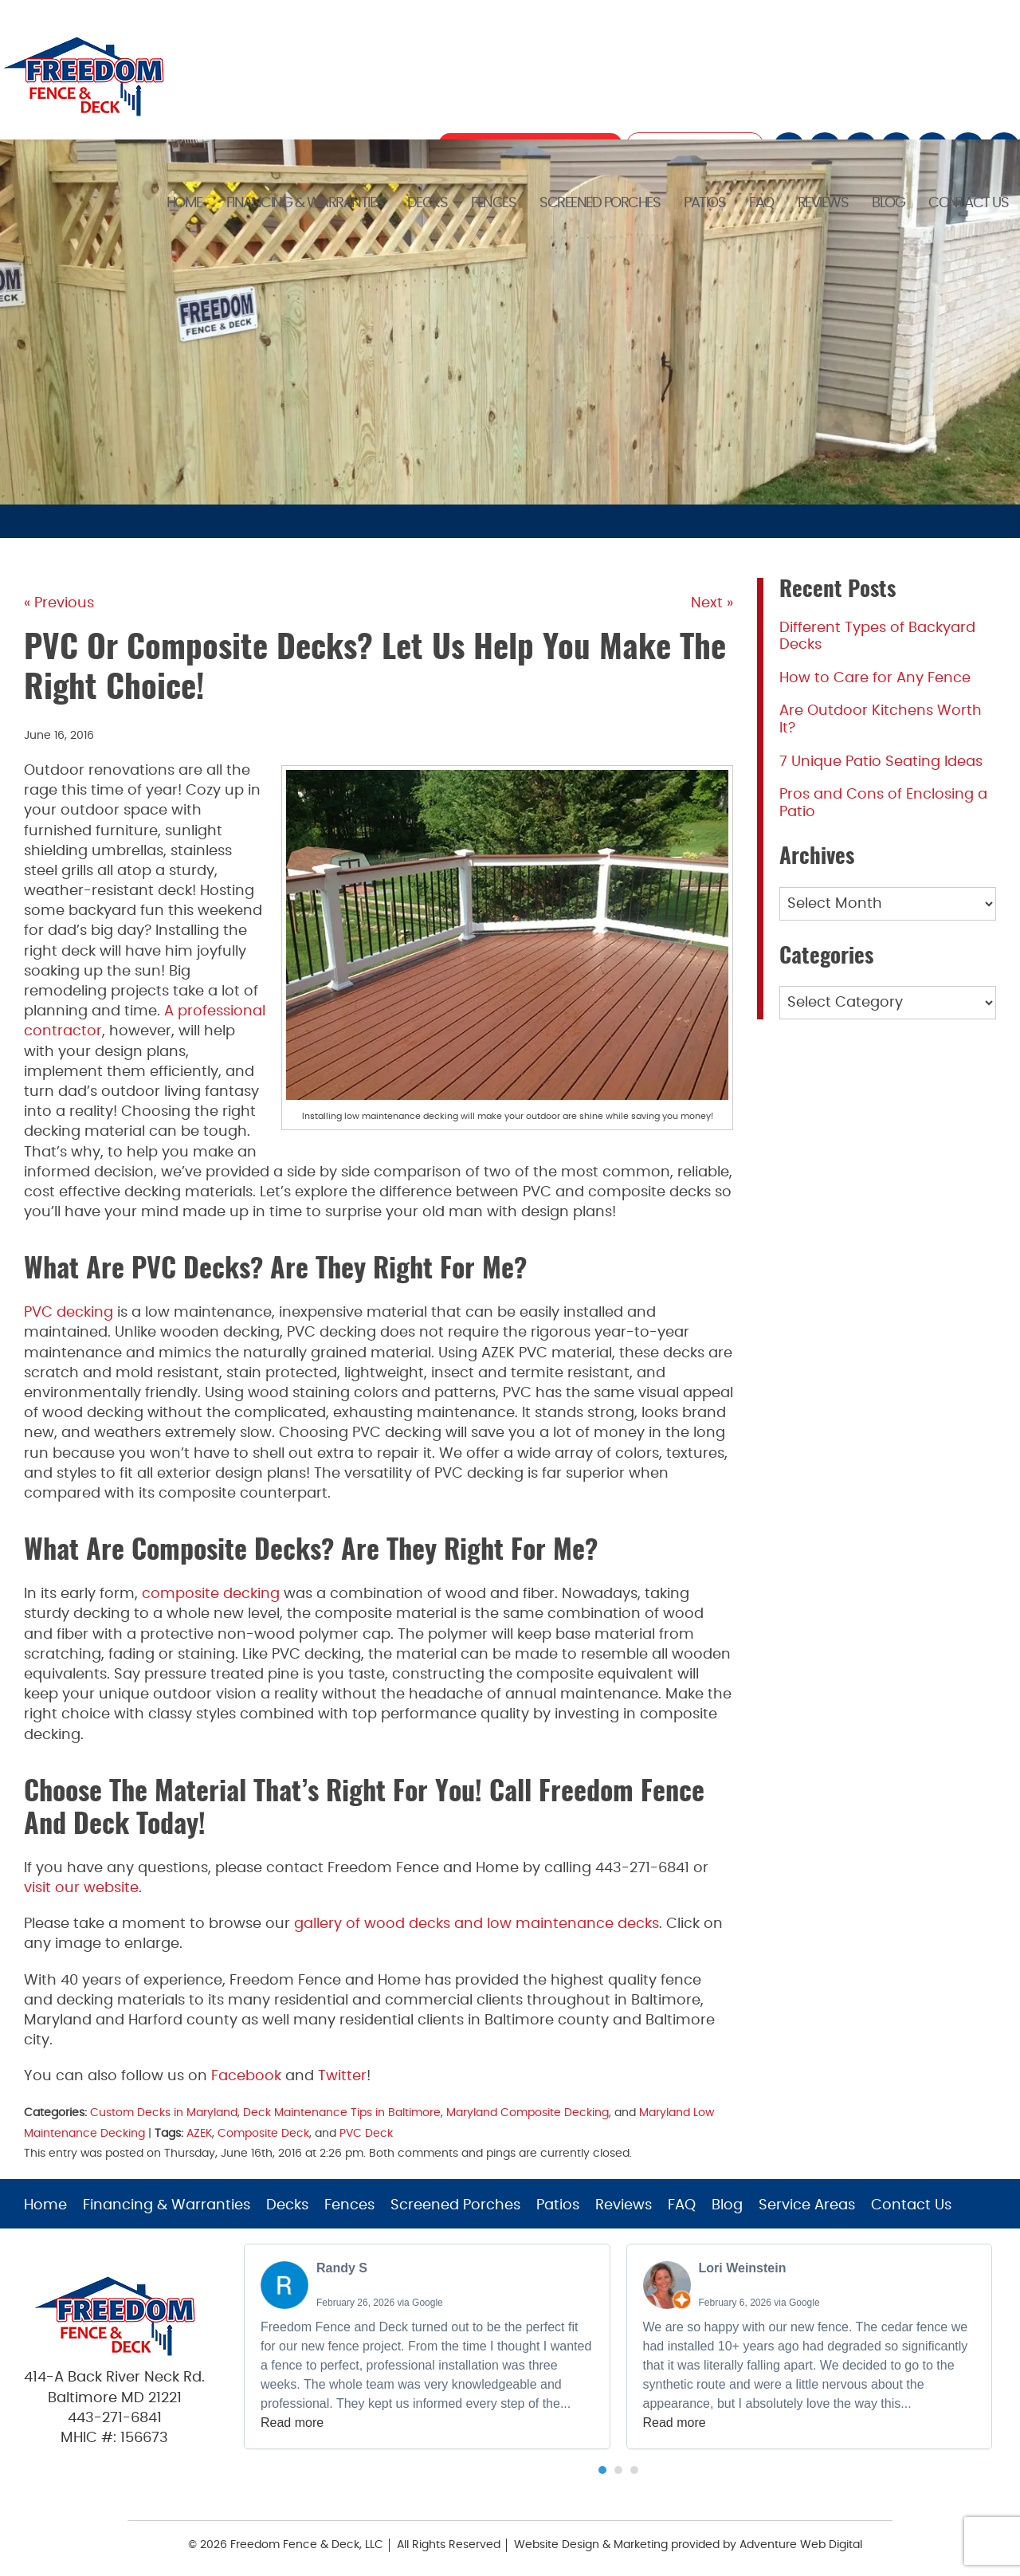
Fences (493, 201)
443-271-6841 (115, 2418)
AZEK (199, 2133)
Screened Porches (599, 201)
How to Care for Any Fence (875, 678)
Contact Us (968, 201)
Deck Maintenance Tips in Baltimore (342, 2113)
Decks (427, 201)
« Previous (59, 603)
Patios (704, 201)
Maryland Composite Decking (527, 2113)
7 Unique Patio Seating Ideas (881, 762)
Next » (712, 603)
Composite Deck (263, 2133)
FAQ (761, 201)
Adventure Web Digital (801, 2544)
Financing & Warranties (304, 201)
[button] (602, 2470)
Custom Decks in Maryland (163, 2113)
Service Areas (807, 2205)
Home (184, 201)
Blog (888, 201)
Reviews (823, 201)
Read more (292, 2422)
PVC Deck (366, 2133)
